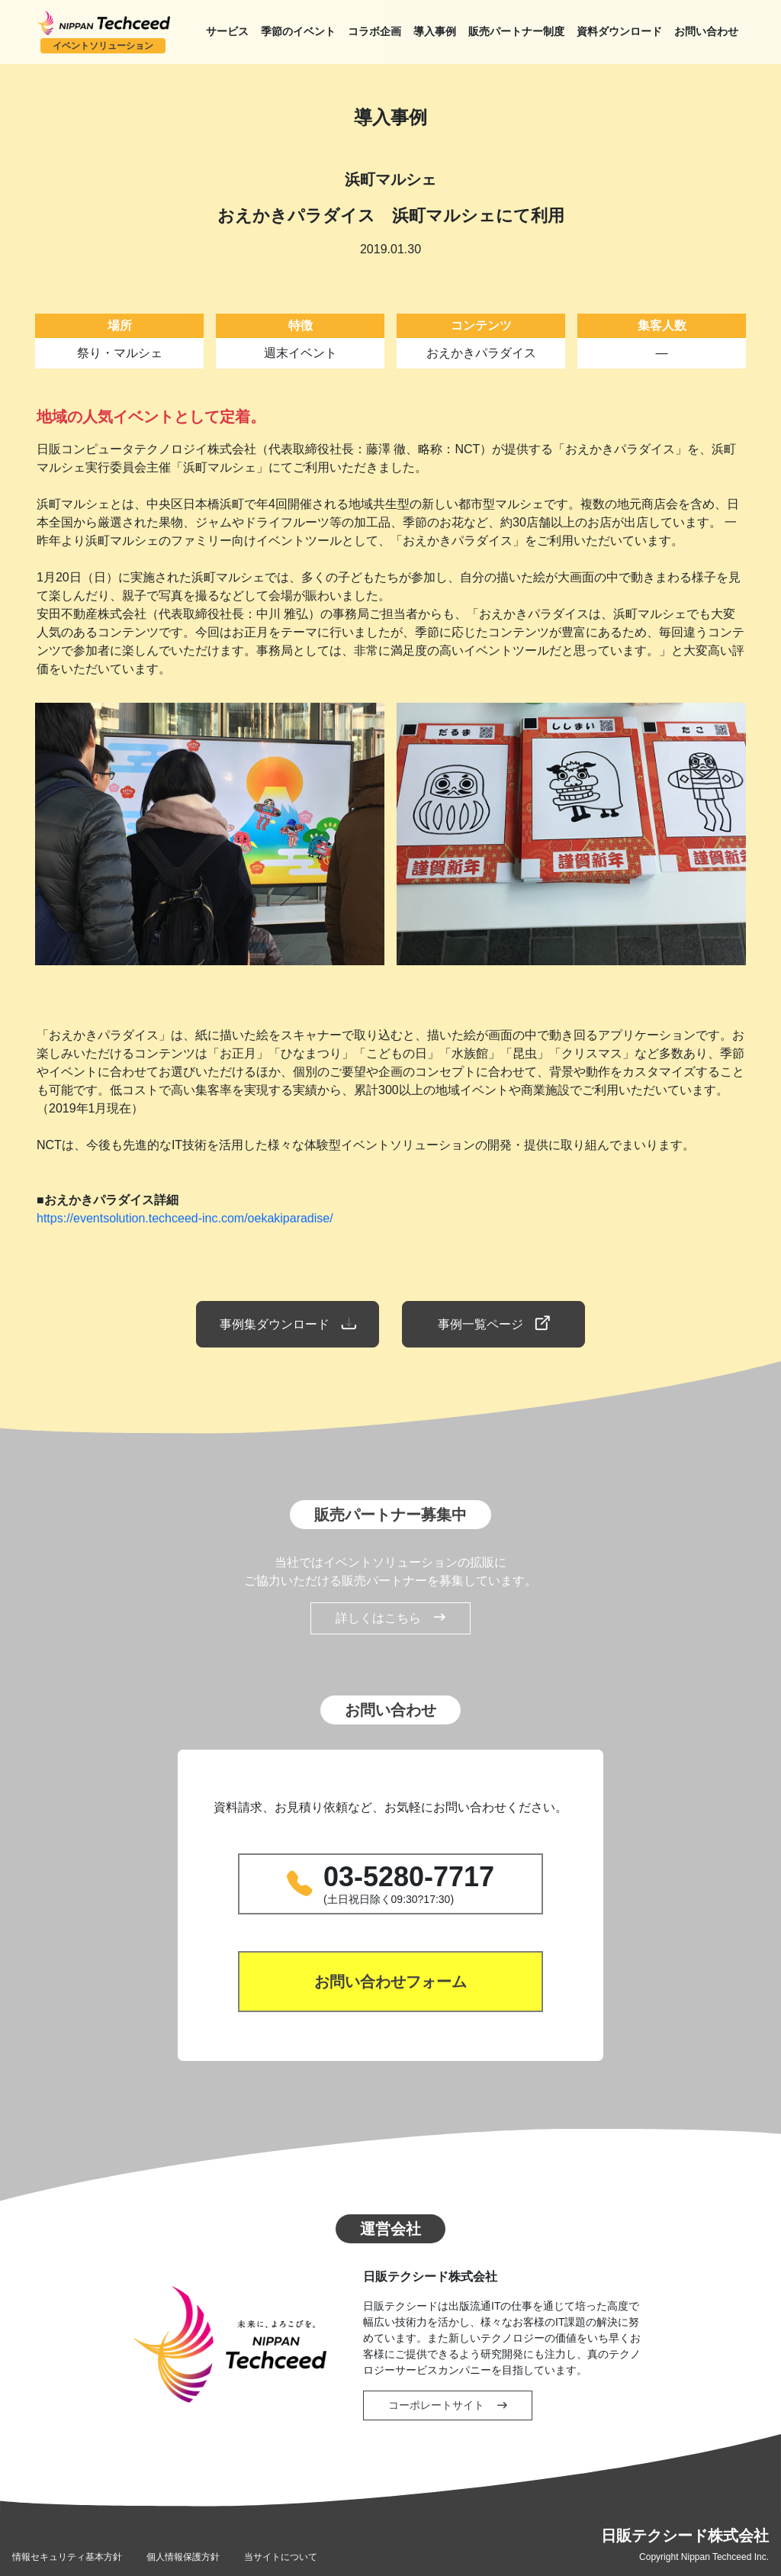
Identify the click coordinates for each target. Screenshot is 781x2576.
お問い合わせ (706, 31)
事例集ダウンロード (287, 1323)
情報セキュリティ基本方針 (67, 2557)
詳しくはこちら (390, 1618)
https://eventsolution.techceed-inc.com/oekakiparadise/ (185, 1218)
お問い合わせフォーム (390, 1981)
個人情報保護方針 (183, 2557)
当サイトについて (280, 2557)
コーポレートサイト (447, 2405)
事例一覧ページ (494, 1323)
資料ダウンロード (619, 31)
